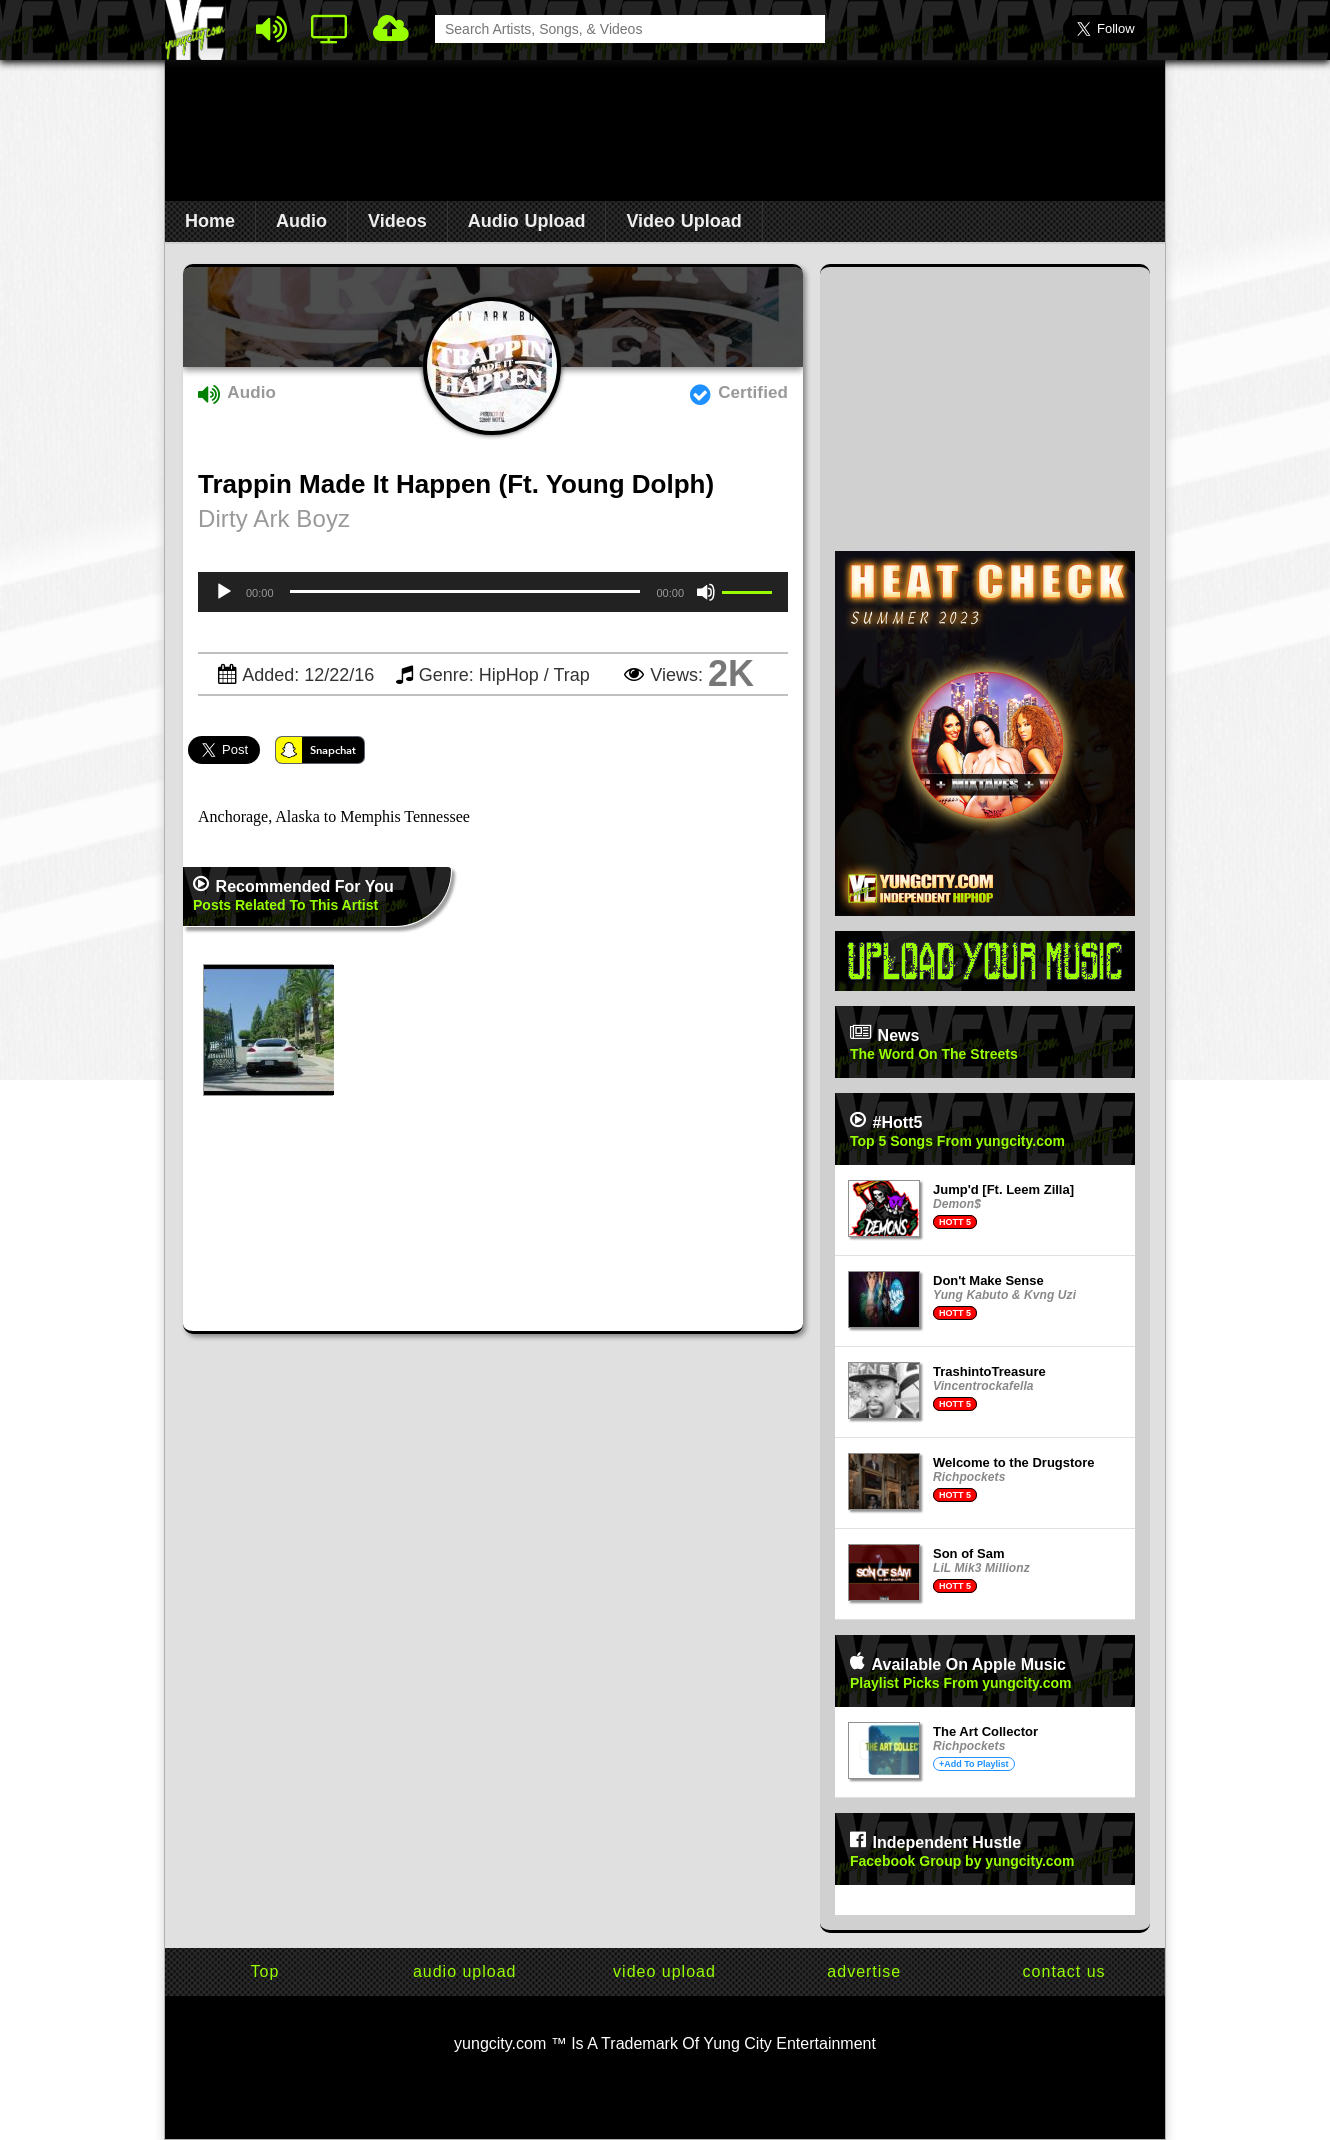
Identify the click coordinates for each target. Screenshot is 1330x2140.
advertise (864, 1971)
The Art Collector (985, 1731)
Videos (397, 221)
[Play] (224, 592)
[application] (493, 592)
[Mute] (706, 592)
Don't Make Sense (988, 1280)
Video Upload (683, 221)
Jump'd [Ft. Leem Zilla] (1003, 1189)
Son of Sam (969, 1553)
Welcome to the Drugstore (1014, 1462)
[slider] (465, 591)
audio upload (465, 1971)
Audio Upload (527, 221)
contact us (1064, 1971)
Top (265, 1971)
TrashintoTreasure (989, 1371)
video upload (664, 1971)
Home (210, 221)
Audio (301, 221)
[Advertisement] (665, 126)
